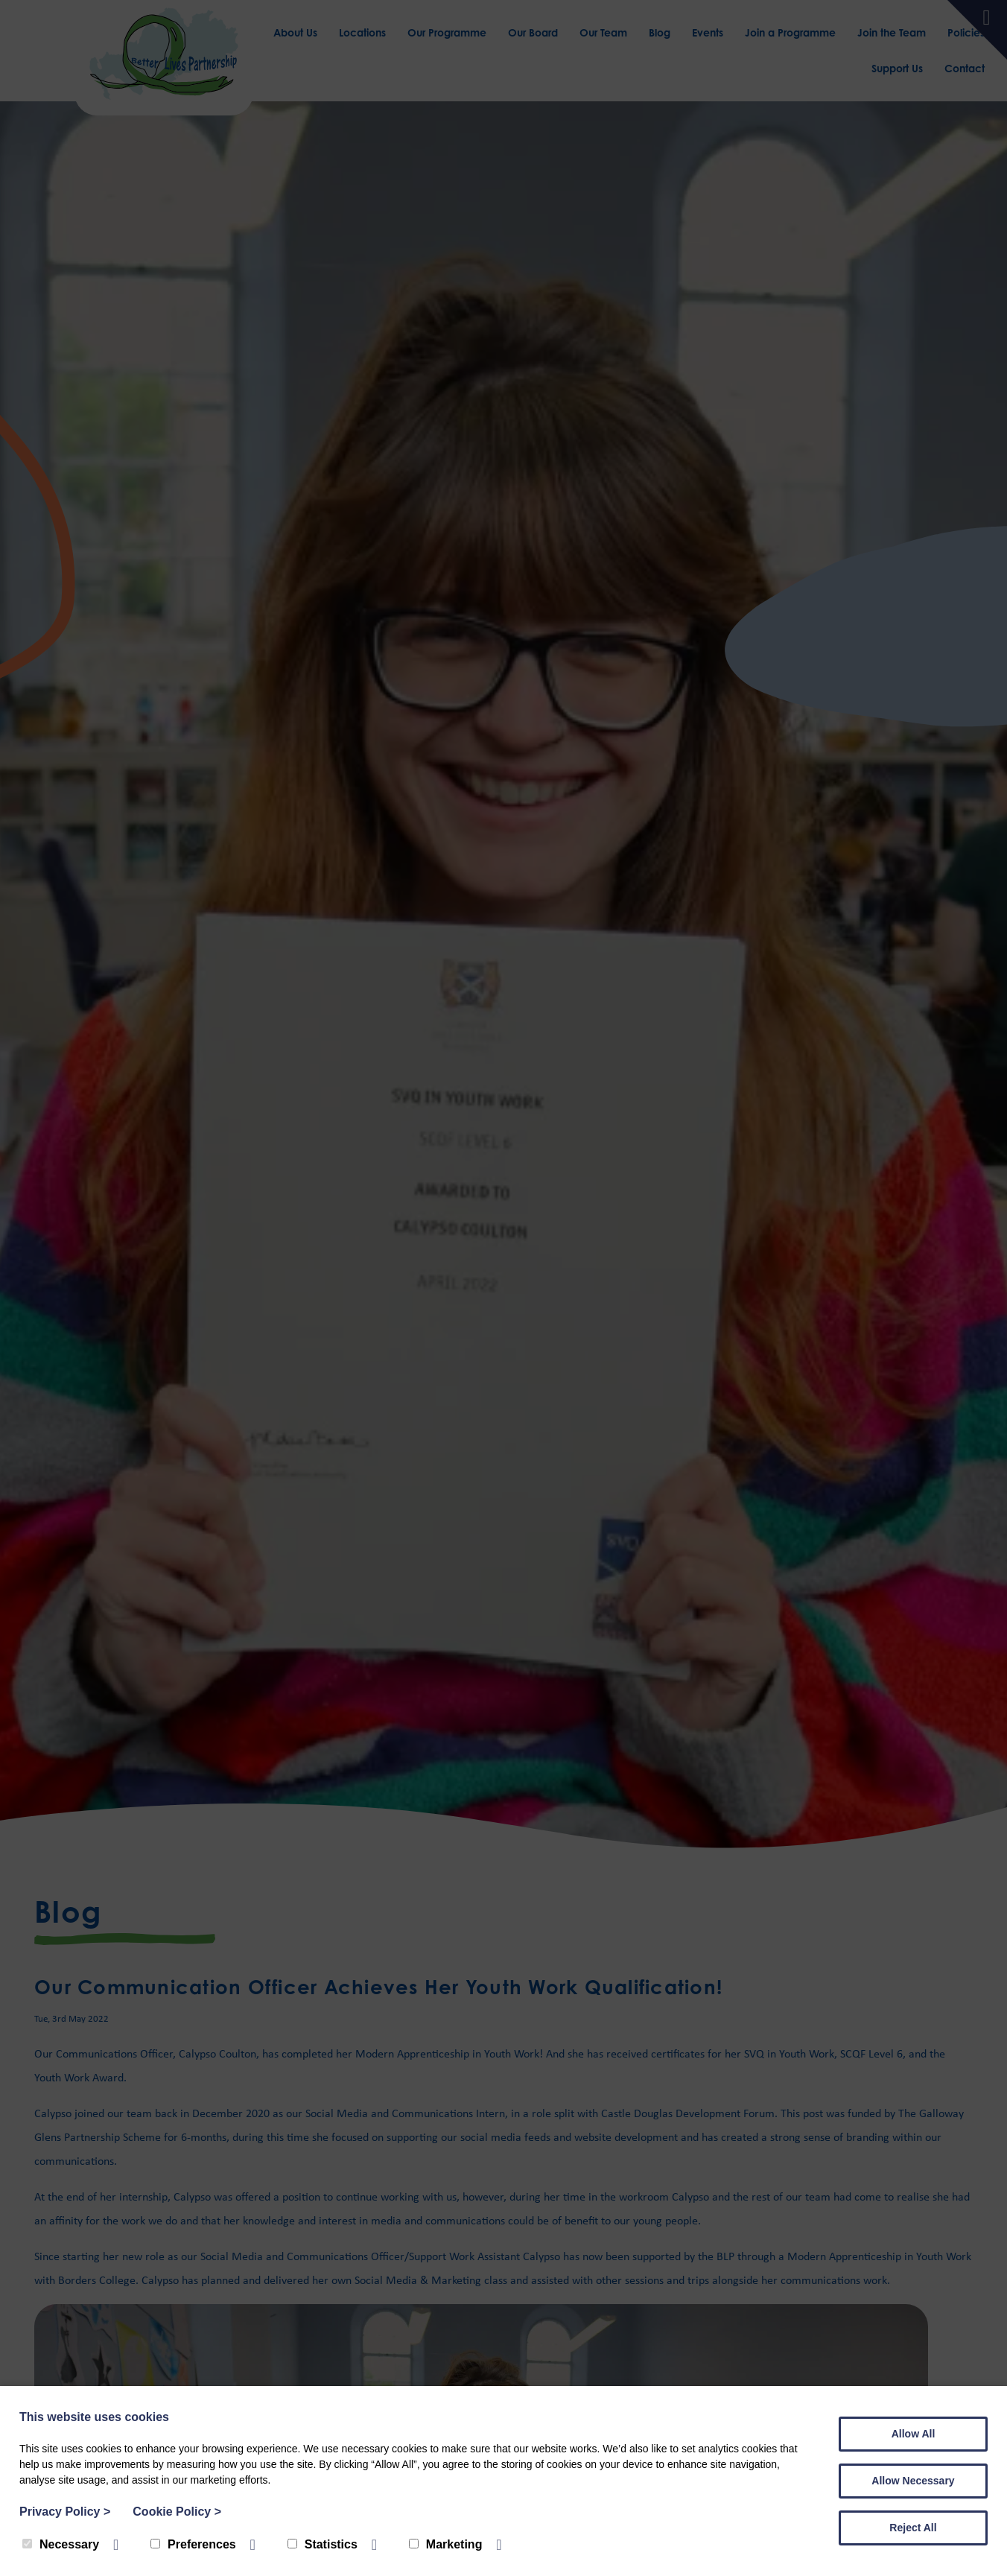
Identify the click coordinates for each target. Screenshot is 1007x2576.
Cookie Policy (177, 2511)
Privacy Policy (64, 2511)
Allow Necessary (912, 2481)
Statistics (323, 2544)
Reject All (912, 2528)
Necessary (60, 2544)
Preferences (193, 2544)
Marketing (446, 2544)
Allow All (913, 2434)
